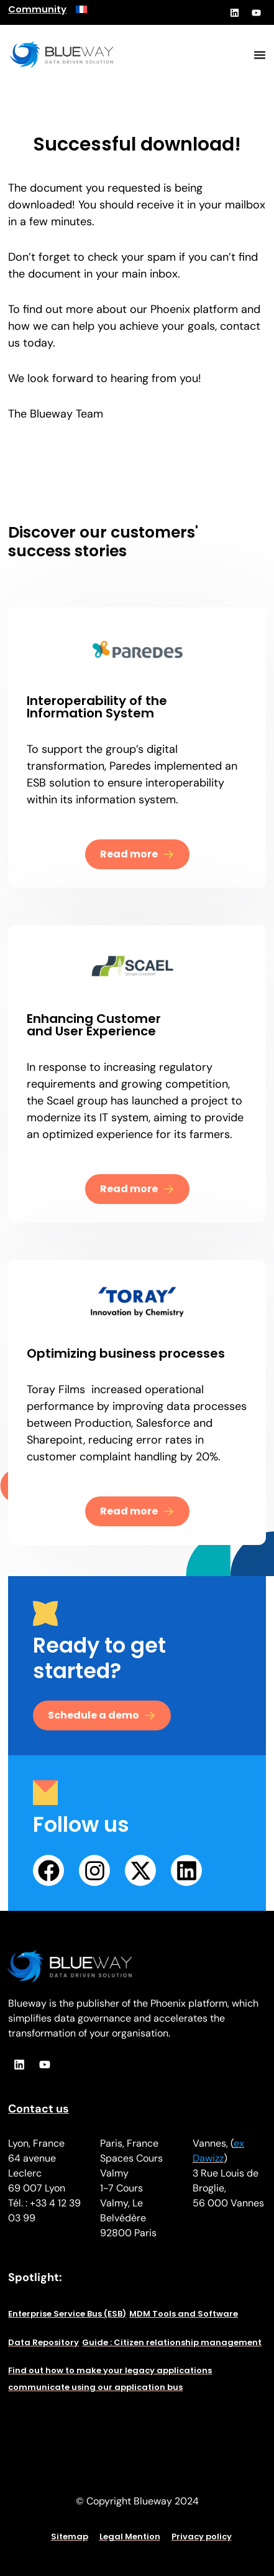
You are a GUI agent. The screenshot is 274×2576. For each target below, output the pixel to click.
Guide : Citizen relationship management (172, 2342)
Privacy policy (201, 2536)
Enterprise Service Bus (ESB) (67, 2314)
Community (37, 9)
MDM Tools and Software (183, 2314)
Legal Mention (129, 2536)
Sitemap (69, 2536)
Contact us (38, 2108)
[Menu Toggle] (259, 55)
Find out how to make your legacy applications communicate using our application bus (110, 2378)
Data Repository (43, 2342)
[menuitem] (81, 9)
